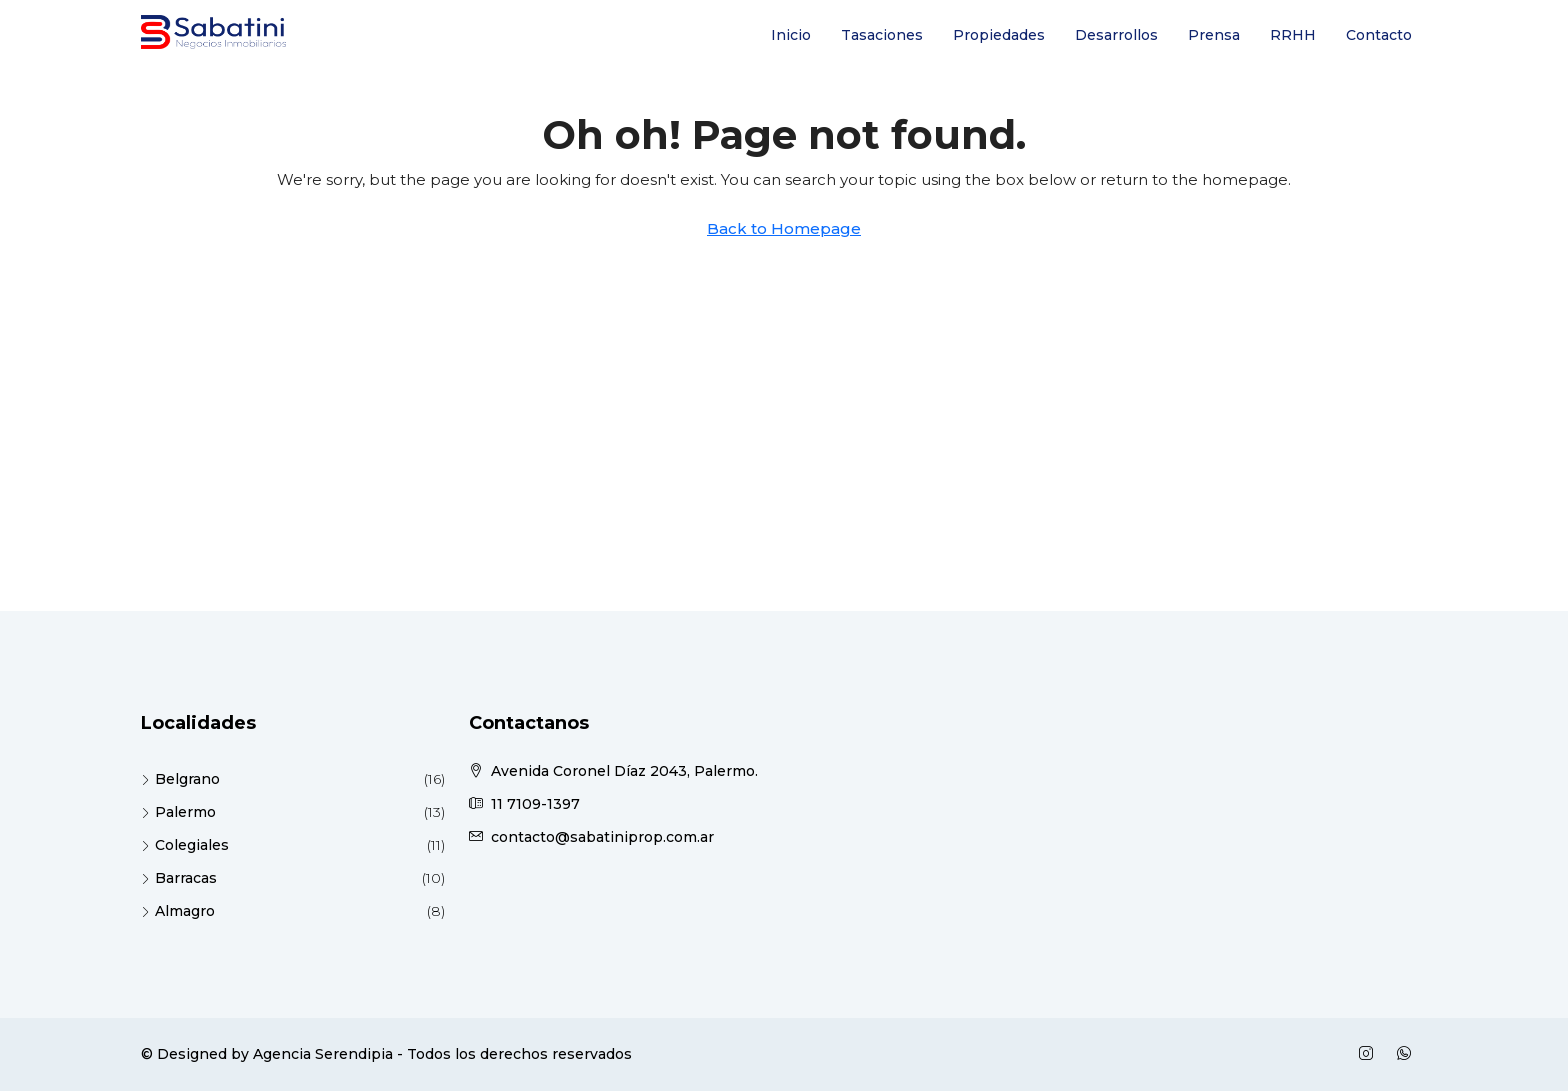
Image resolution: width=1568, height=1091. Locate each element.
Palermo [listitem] (178, 812)
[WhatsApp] (1408, 1054)
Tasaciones (882, 35)
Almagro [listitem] (178, 911)
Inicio (791, 35)
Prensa (1214, 35)
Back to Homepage (784, 228)
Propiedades (999, 35)
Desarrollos (1116, 35)
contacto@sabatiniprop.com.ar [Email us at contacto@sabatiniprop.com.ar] (602, 837)
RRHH (1293, 35)
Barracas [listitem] (179, 878)
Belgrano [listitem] (180, 779)
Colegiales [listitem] (185, 845)
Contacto (1379, 35)
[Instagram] (1370, 1054)
